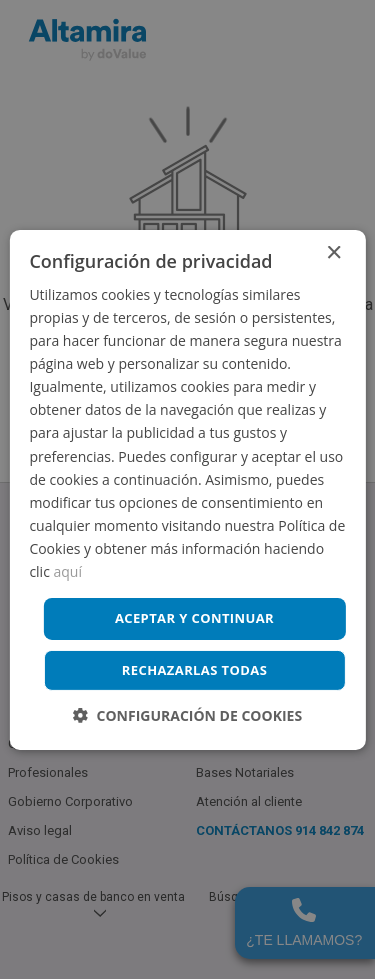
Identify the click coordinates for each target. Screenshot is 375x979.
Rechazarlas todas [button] (194, 670)
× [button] (333, 252)
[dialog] (187, 489)
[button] (187, 715)
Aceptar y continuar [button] (194, 618)
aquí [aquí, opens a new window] (68, 571)
